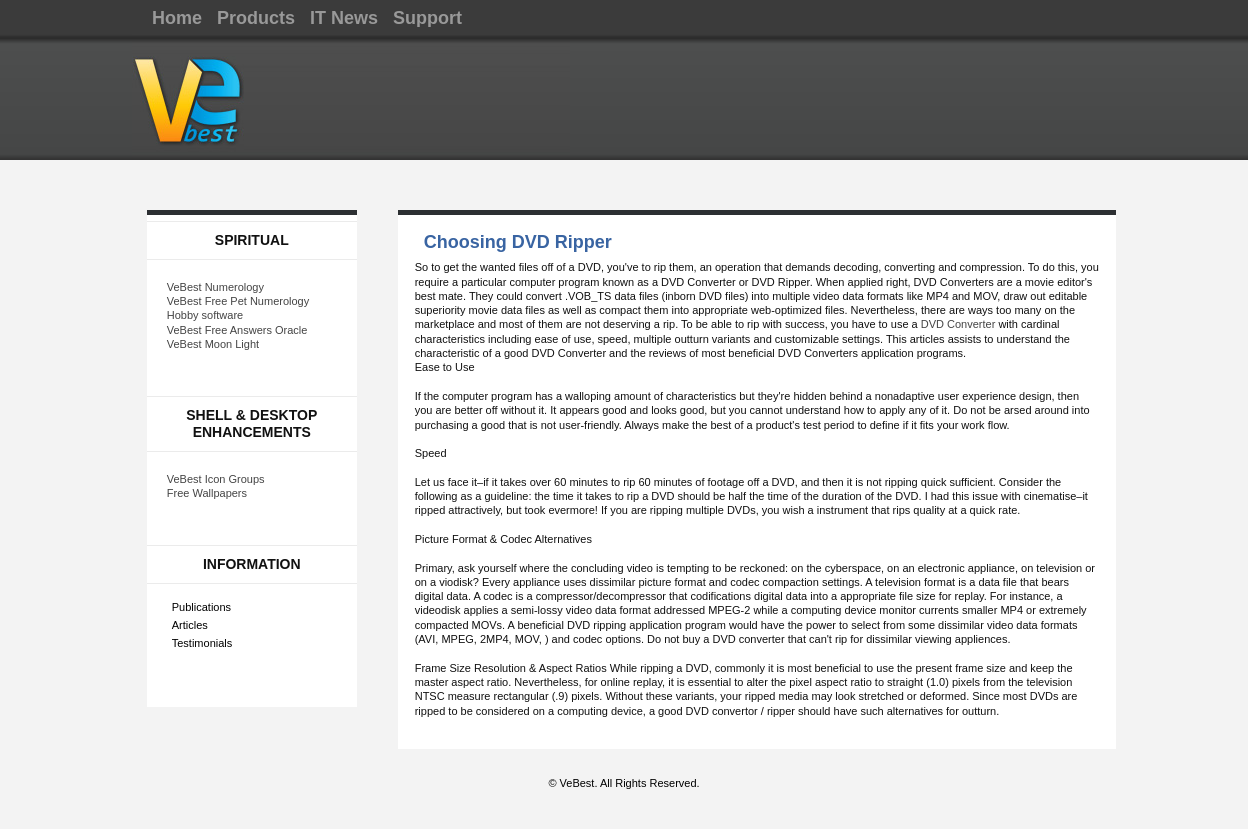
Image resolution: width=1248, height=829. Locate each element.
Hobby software (205, 315)
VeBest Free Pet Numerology (238, 301)
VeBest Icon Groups (216, 479)
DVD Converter (958, 324)
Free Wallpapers (207, 493)
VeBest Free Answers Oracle (237, 330)
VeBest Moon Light (213, 344)
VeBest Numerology (215, 287)
